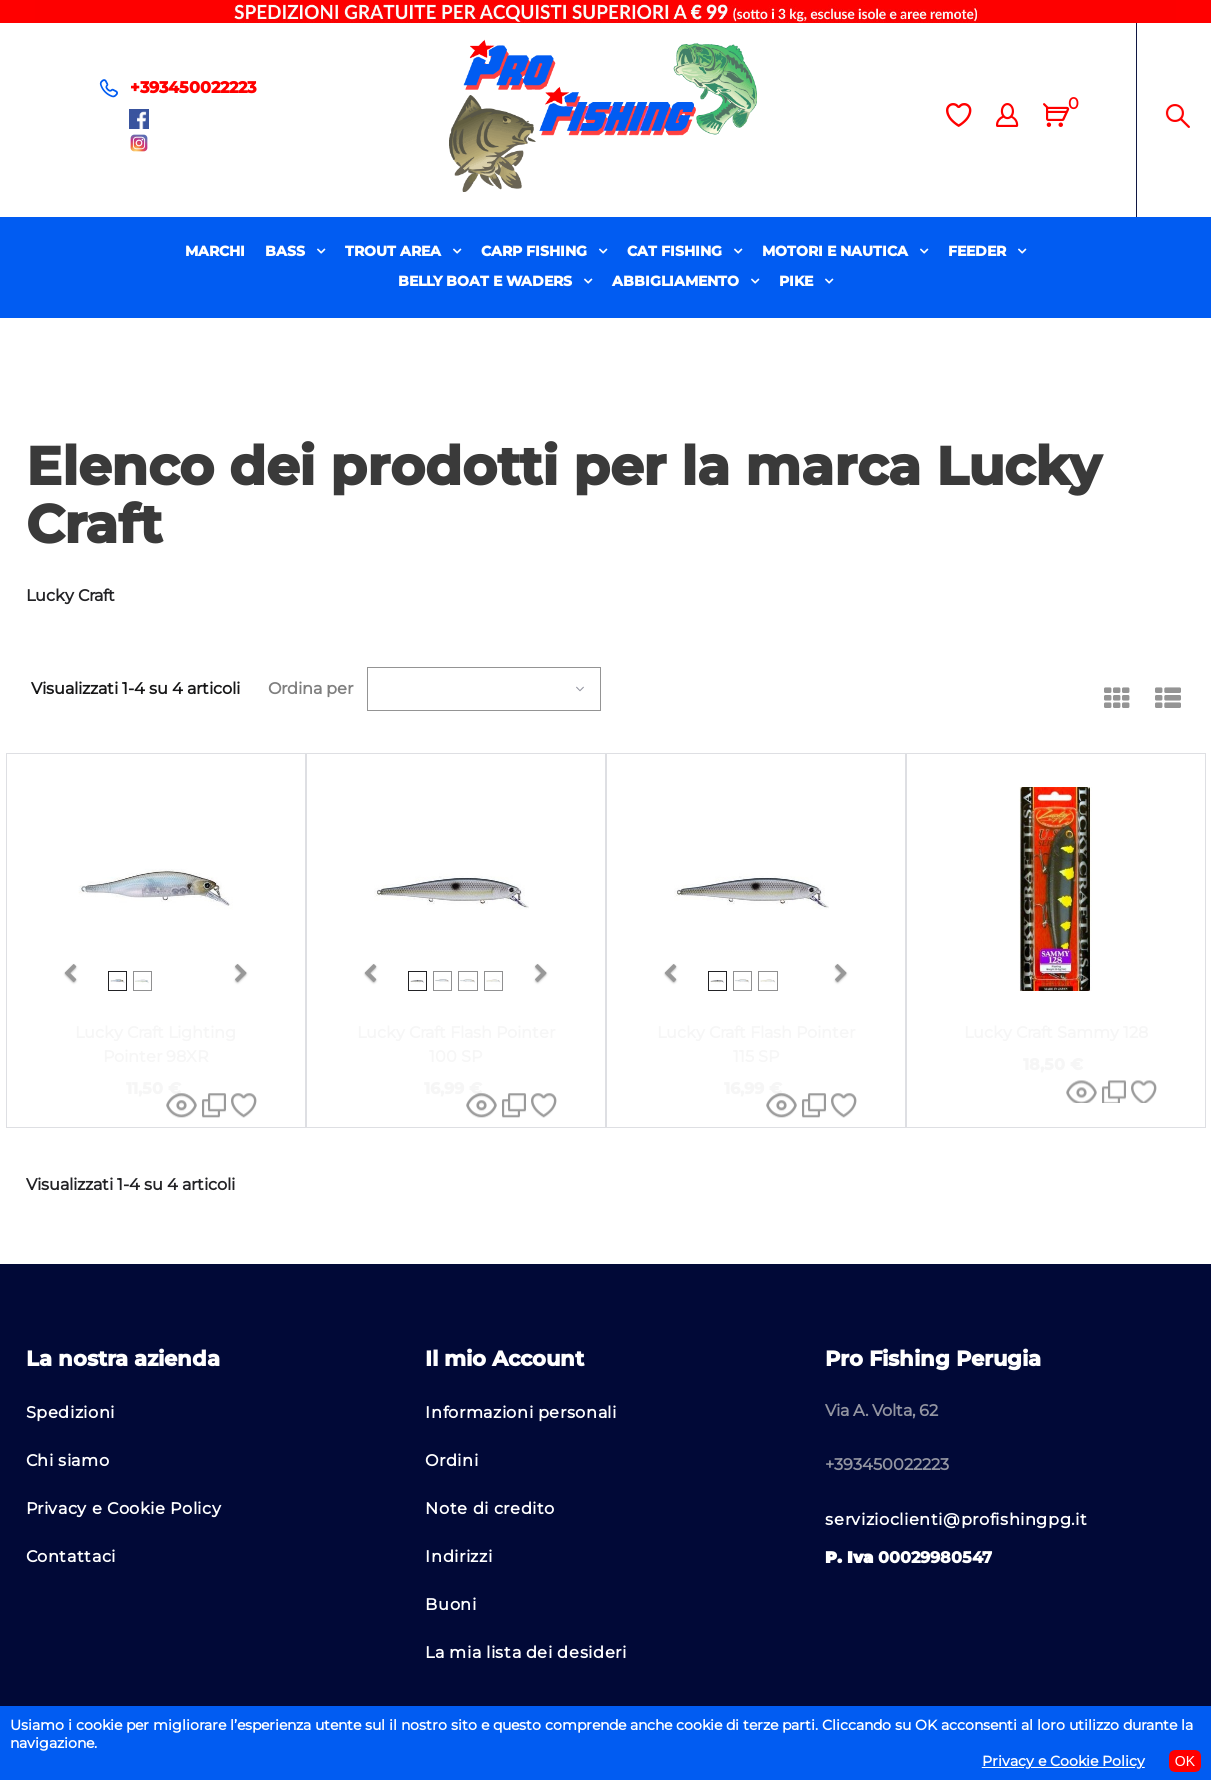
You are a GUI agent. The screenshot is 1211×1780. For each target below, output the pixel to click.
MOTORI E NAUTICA (837, 251)
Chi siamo (68, 1460)
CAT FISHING (676, 251)
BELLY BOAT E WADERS (487, 281)
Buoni (450, 1604)
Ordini (451, 1460)
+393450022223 (193, 87)
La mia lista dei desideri (525, 1652)
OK (1185, 1761)
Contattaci (71, 1556)
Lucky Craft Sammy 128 (1056, 1032)
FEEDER (979, 251)
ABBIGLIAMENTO (677, 281)
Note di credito (490, 1508)
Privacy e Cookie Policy (124, 1508)
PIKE (798, 281)
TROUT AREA (395, 251)
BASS (287, 251)
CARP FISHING (536, 251)
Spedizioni (70, 1412)
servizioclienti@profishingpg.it (956, 1519)
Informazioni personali (520, 1412)
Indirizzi (458, 1556)
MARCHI (215, 251)
